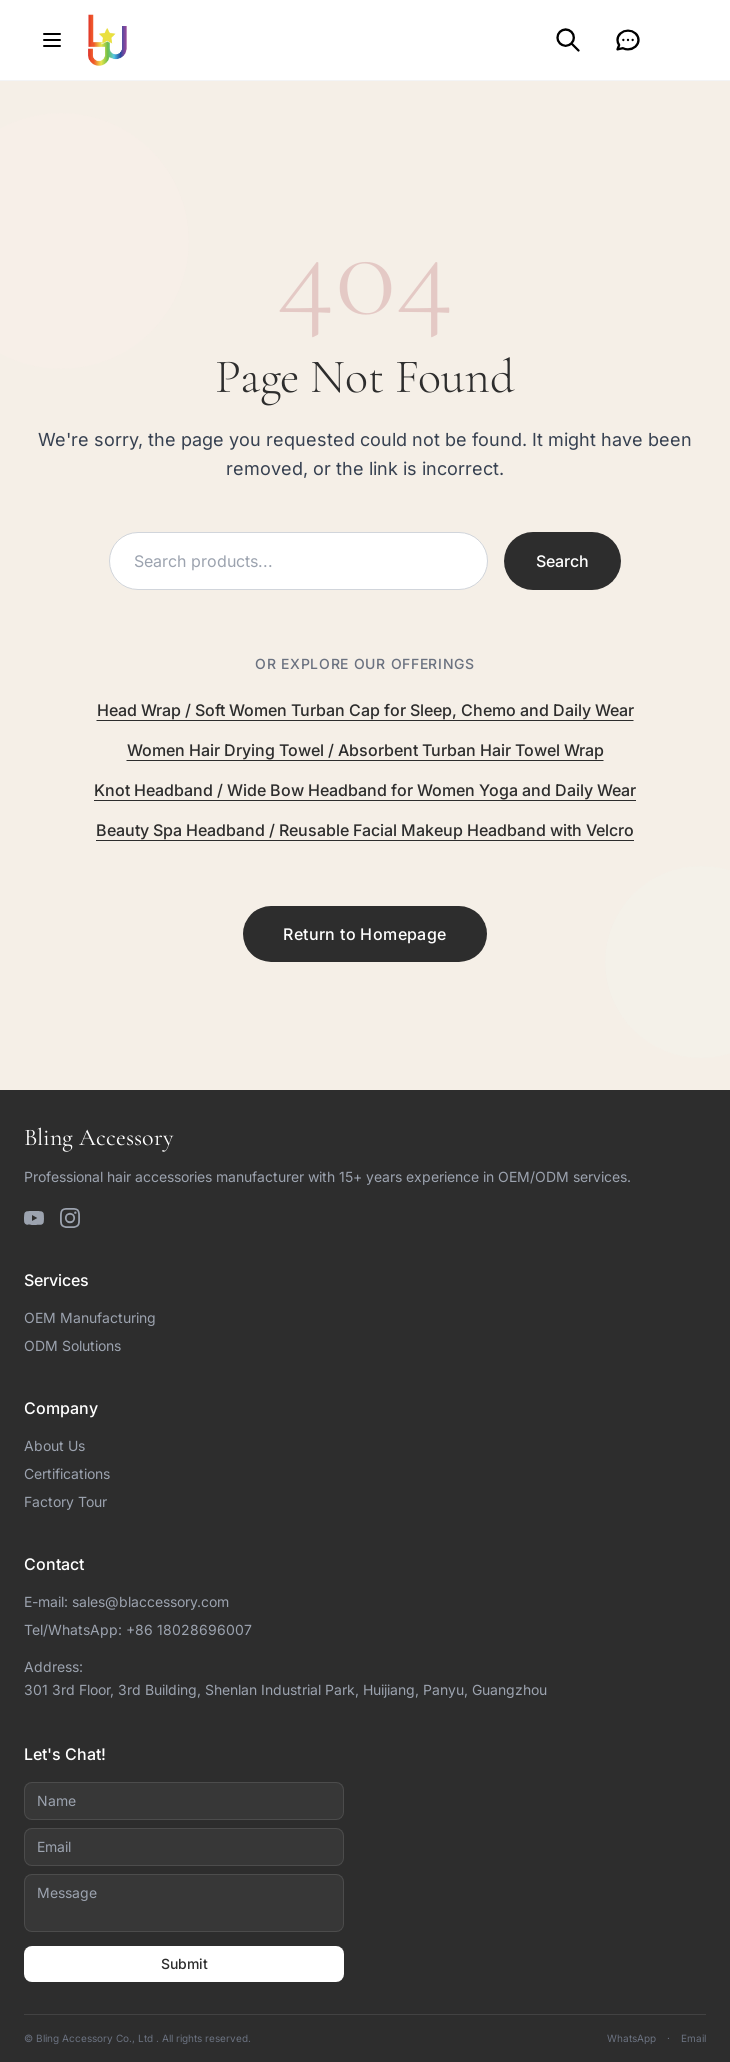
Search (562, 561)
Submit (184, 1963)
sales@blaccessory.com (150, 1601)
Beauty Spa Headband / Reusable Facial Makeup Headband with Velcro (365, 830)
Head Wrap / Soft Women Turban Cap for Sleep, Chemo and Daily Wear (365, 710)
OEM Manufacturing (90, 1317)
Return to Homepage (364, 934)
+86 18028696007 (189, 1629)
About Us (54, 1445)
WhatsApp (631, 2038)
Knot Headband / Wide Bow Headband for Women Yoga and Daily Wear (365, 790)
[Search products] (298, 561)
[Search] (568, 40)
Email (693, 2038)
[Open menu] (52, 40)
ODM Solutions (72, 1345)
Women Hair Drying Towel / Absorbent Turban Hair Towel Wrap (365, 750)
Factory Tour (65, 1501)
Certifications (67, 1473)
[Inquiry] (628, 40)
